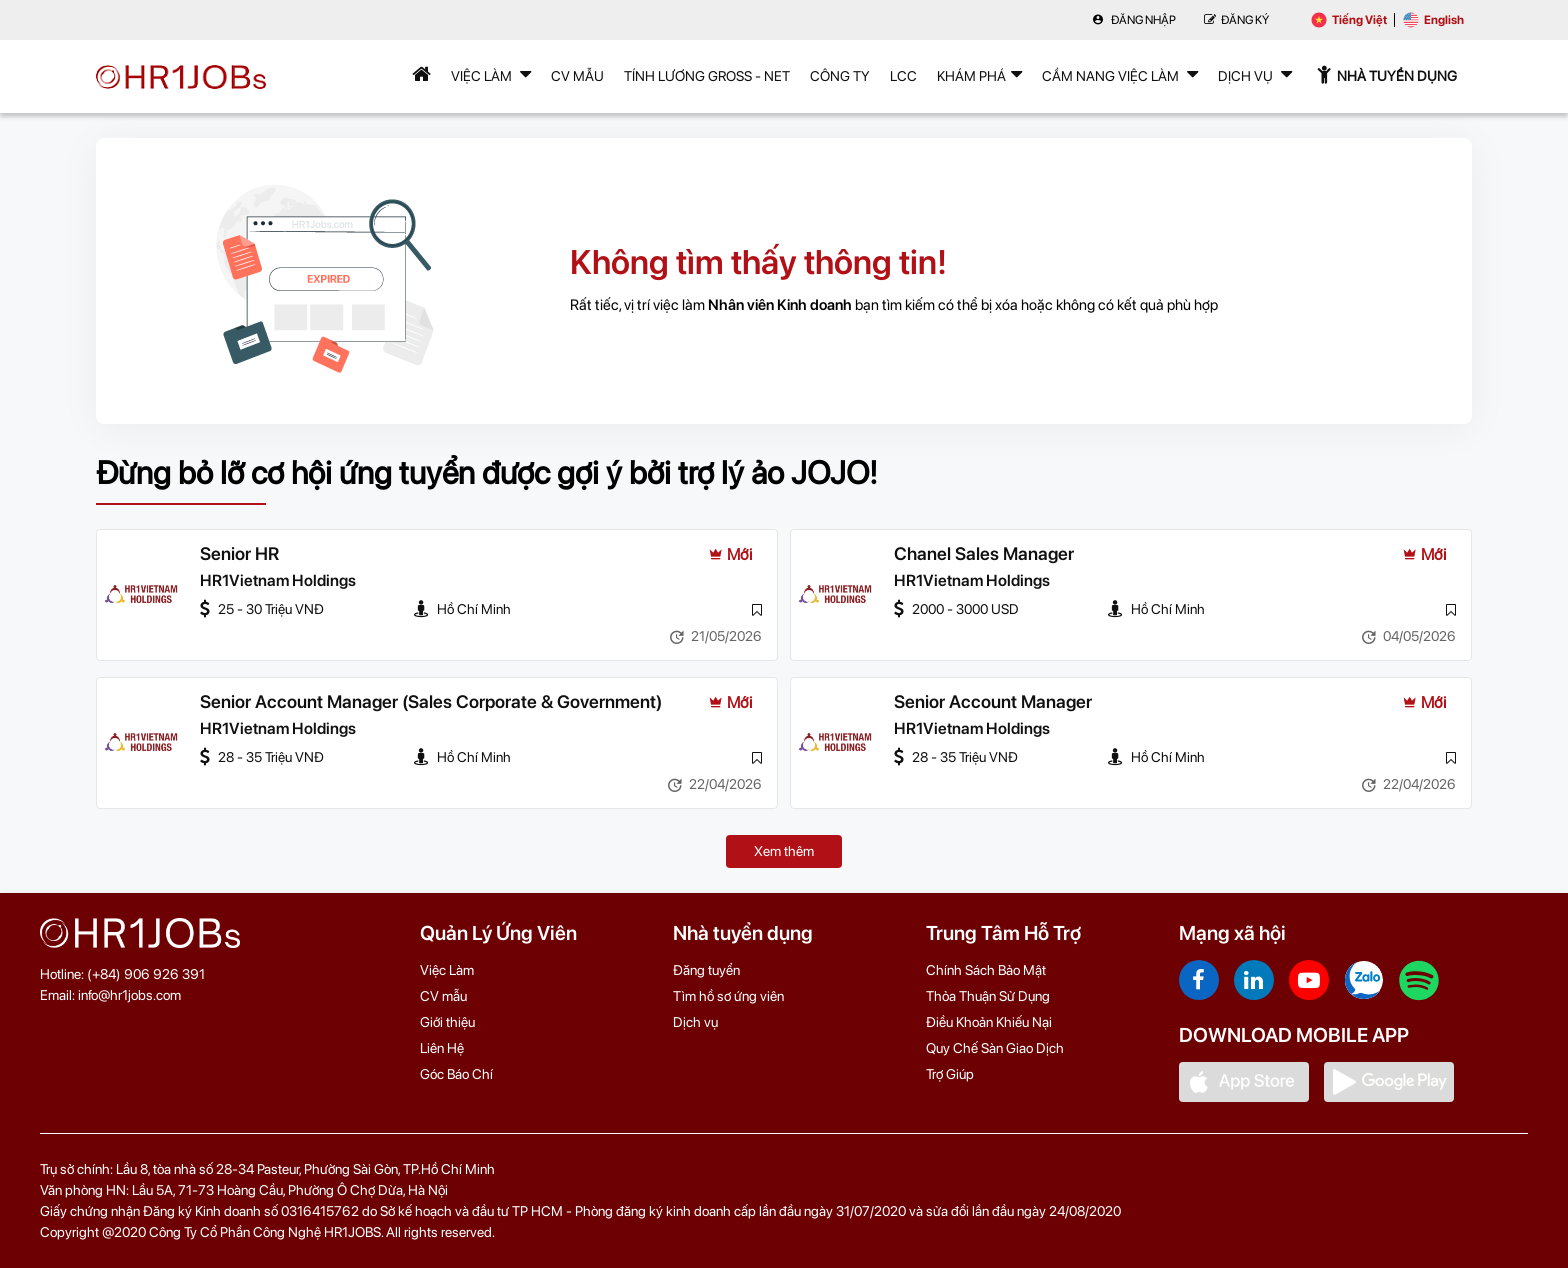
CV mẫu (577, 76)
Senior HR (239, 553)
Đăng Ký (1236, 20)
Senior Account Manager (993, 701)
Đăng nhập (1134, 20)
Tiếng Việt (1349, 20)
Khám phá (979, 74)
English (1433, 20)
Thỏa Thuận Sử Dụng (988, 996)
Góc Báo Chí (456, 1074)
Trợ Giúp (950, 1074)
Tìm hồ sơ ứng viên (728, 996)
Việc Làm (491, 74)
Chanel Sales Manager (984, 553)
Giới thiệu (447, 1022)
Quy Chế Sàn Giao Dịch (995, 1048)
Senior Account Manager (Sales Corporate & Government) (431, 701)
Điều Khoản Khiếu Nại (989, 1022)
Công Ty (840, 76)
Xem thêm (784, 851)
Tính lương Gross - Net (707, 76)
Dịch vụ (695, 1022)
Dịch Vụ (1255, 74)
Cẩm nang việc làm (1120, 74)
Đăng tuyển (706, 970)
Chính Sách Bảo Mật (986, 970)
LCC (903, 76)
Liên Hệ (442, 1048)
